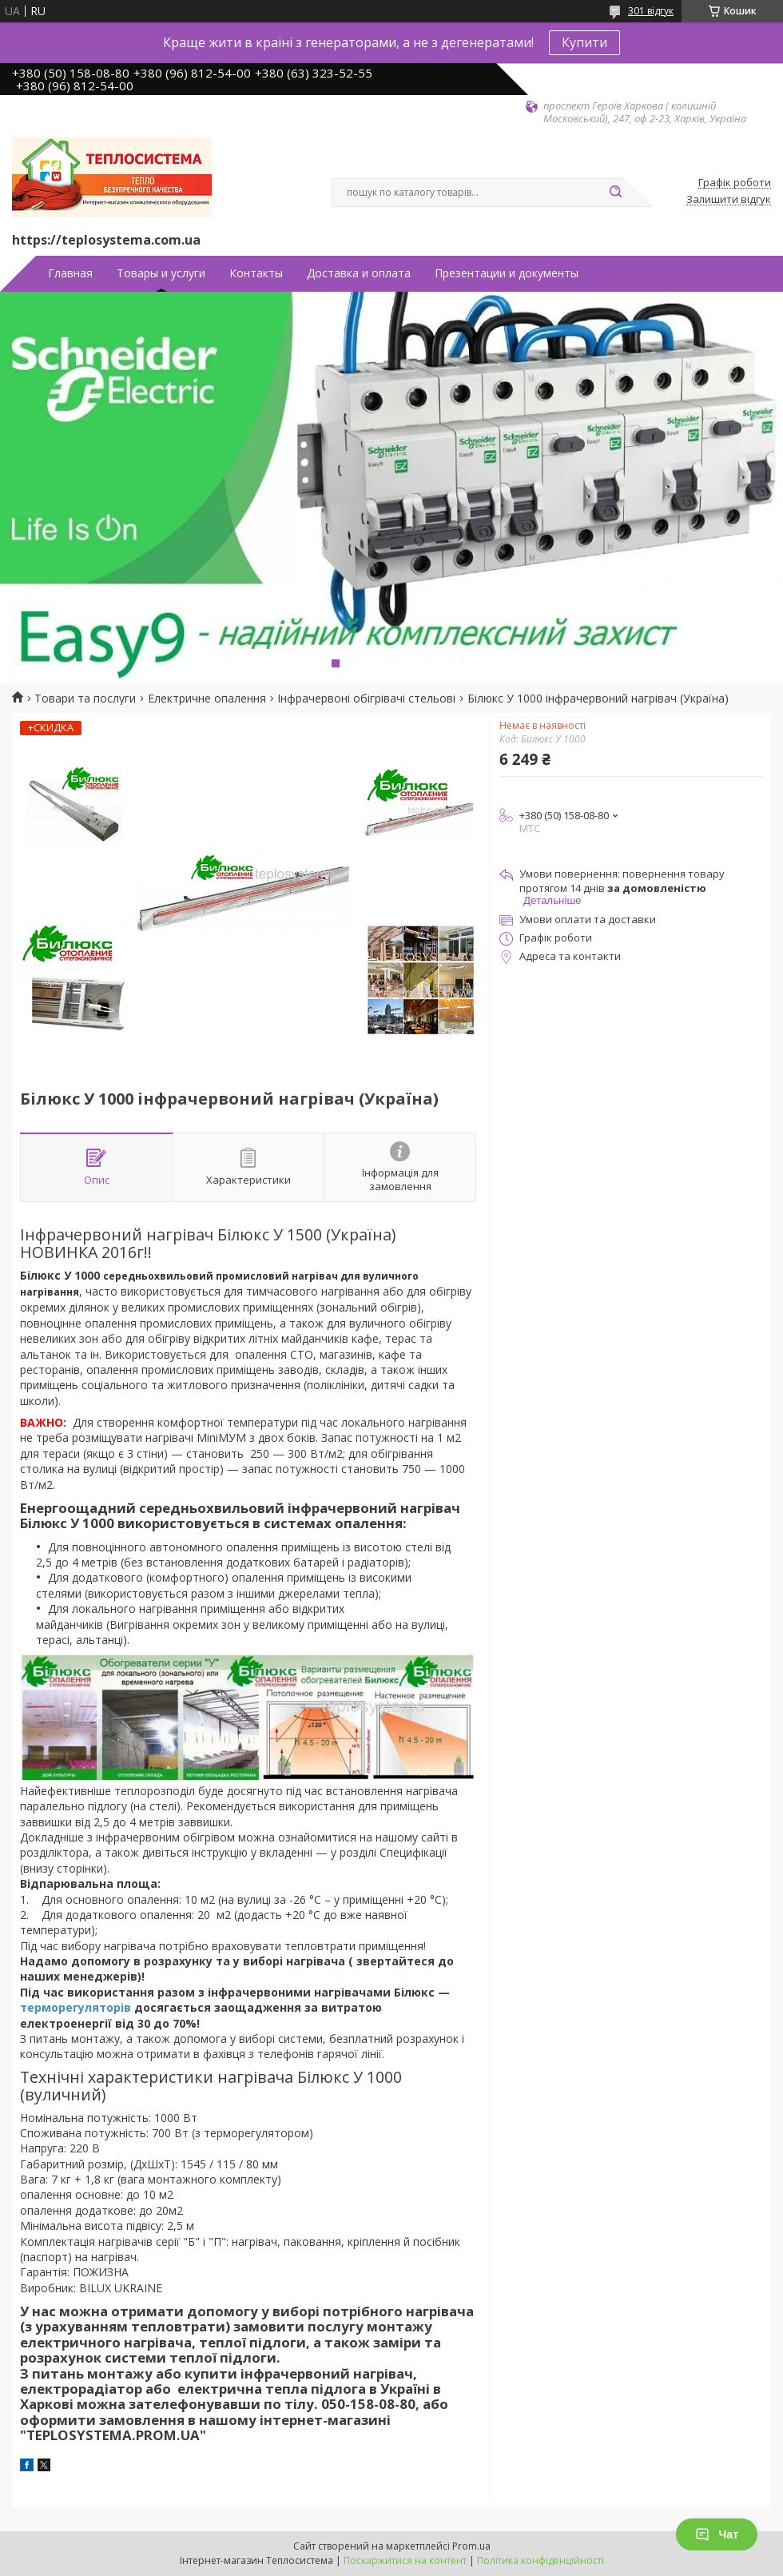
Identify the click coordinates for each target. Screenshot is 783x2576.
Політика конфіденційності (540, 2560)
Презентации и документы (506, 273)
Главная (70, 273)
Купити (584, 42)
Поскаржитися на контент (405, 2560)
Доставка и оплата (359, 273)
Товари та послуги (85, 698)
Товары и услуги (161, 273)
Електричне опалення (207, 698)
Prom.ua (471, 2546)
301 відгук (651, 11)
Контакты (256, 273)
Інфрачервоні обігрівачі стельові (366, 698)
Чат (716, 2534)
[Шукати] (615, 192)
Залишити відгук (728, 199)
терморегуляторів (75, 2007)
